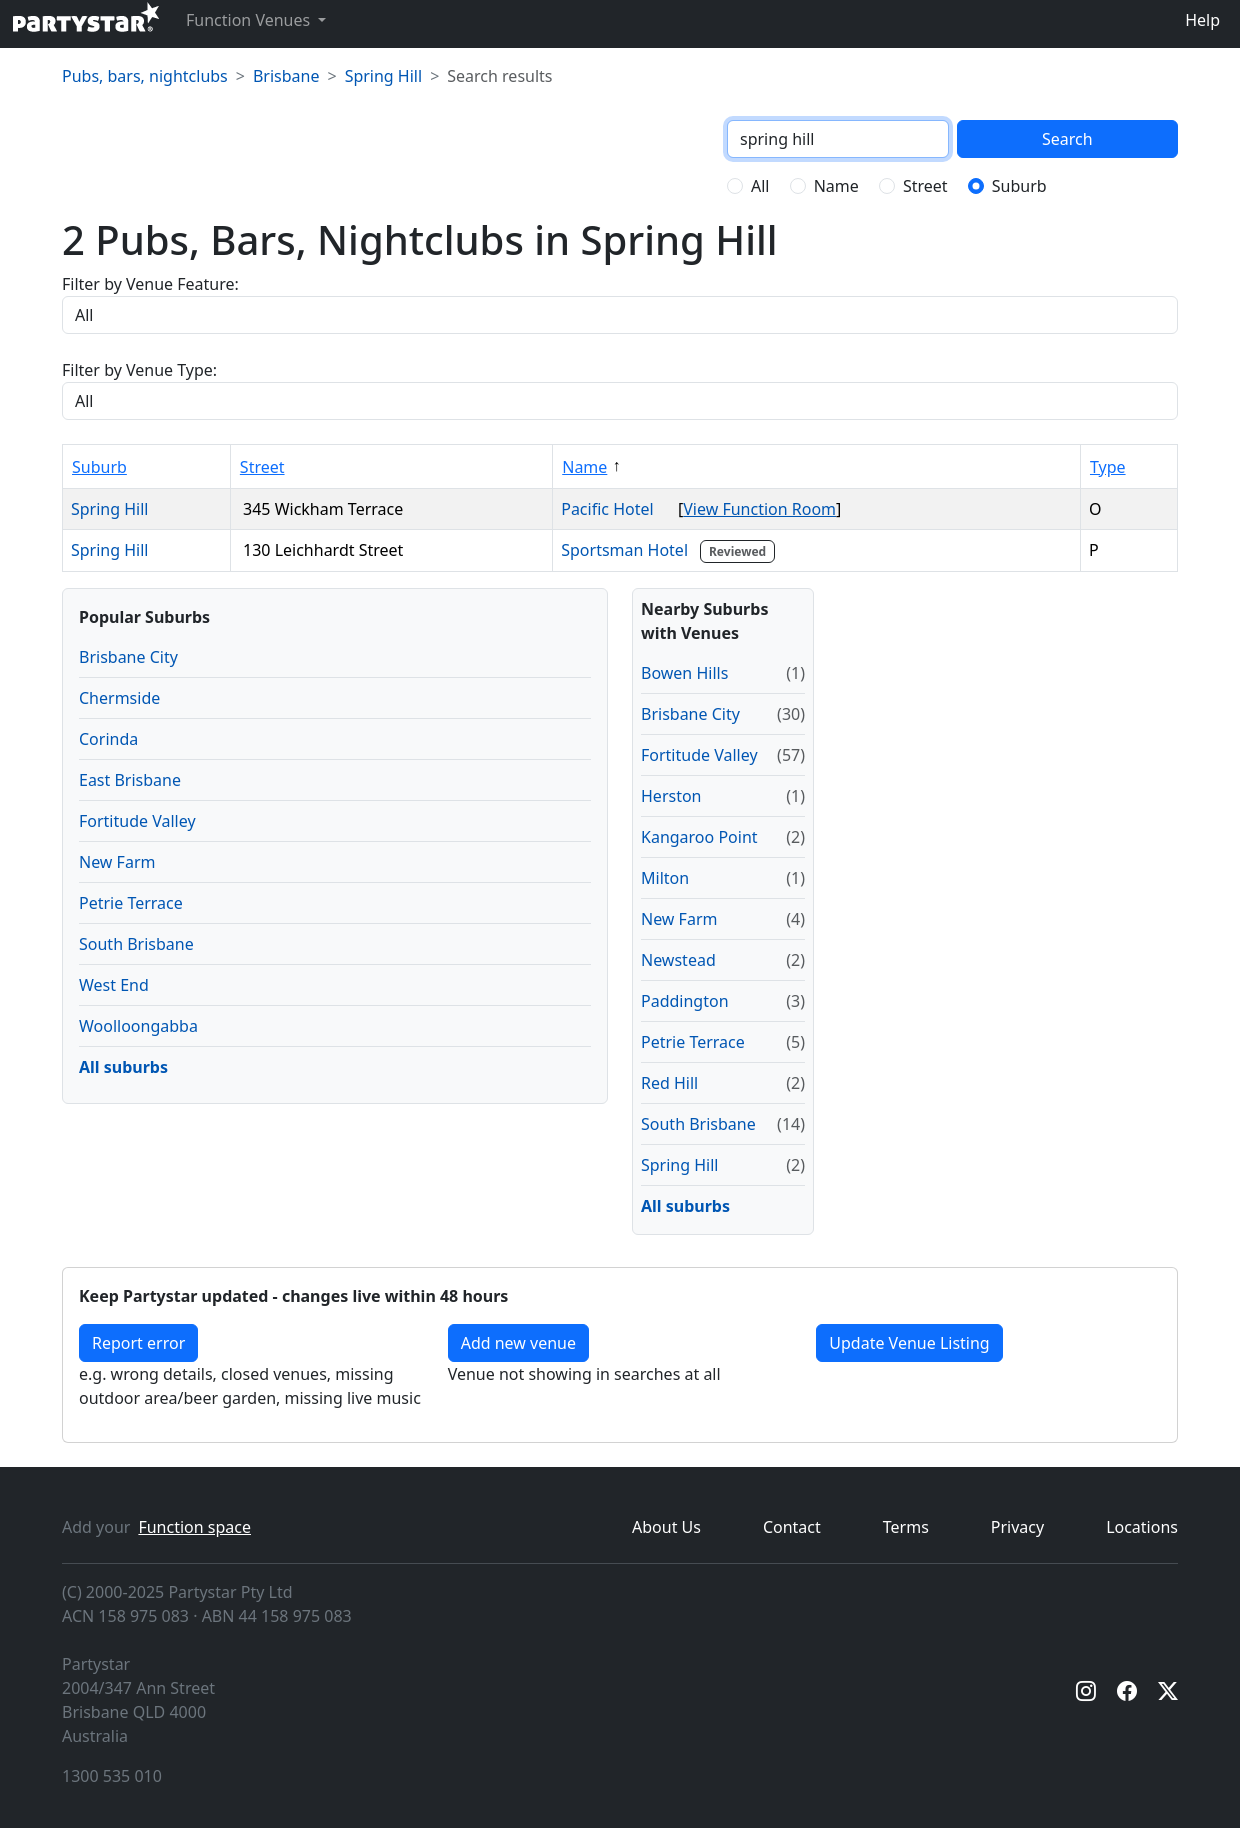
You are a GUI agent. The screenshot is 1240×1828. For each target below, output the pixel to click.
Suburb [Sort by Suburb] (99, 467)
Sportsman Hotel (670, 550)
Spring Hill (384, 76)
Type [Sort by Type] (1108, 467)
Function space (194, 1527)
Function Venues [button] (250, 20)
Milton (665, 878)
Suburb (1019, 186)
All (760, 186)
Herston (671, 796)
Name (836, 186)
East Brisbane (130, 780)
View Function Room (759, 509)
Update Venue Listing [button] (909, 1343)
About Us (666, 1527)
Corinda (108, 739)
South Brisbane (136, 944)
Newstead (678, 960)
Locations (1142, 1527)
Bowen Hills (684, 673)
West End (114, 985)
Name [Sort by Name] (584, 467)
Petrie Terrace (131, 903)
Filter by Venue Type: (139, 370)
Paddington (685, 1001)
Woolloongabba (138, 1026)
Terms (906, 1527)
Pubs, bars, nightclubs (145, 76)
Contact (792, 1527)
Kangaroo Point (699, 837)
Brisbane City (128, 657)
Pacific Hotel (615, 509)
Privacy (1017, 1527)
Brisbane (286, 76)
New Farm (117, 862)
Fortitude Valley (137, 821)
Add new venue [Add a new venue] (518, 1343)
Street (925, 186)
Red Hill (669, 1083)
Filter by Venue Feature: (150, 284)
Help (1202, 20)
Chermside (119, 698)
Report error (138, 1343)
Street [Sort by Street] (262, 467)
